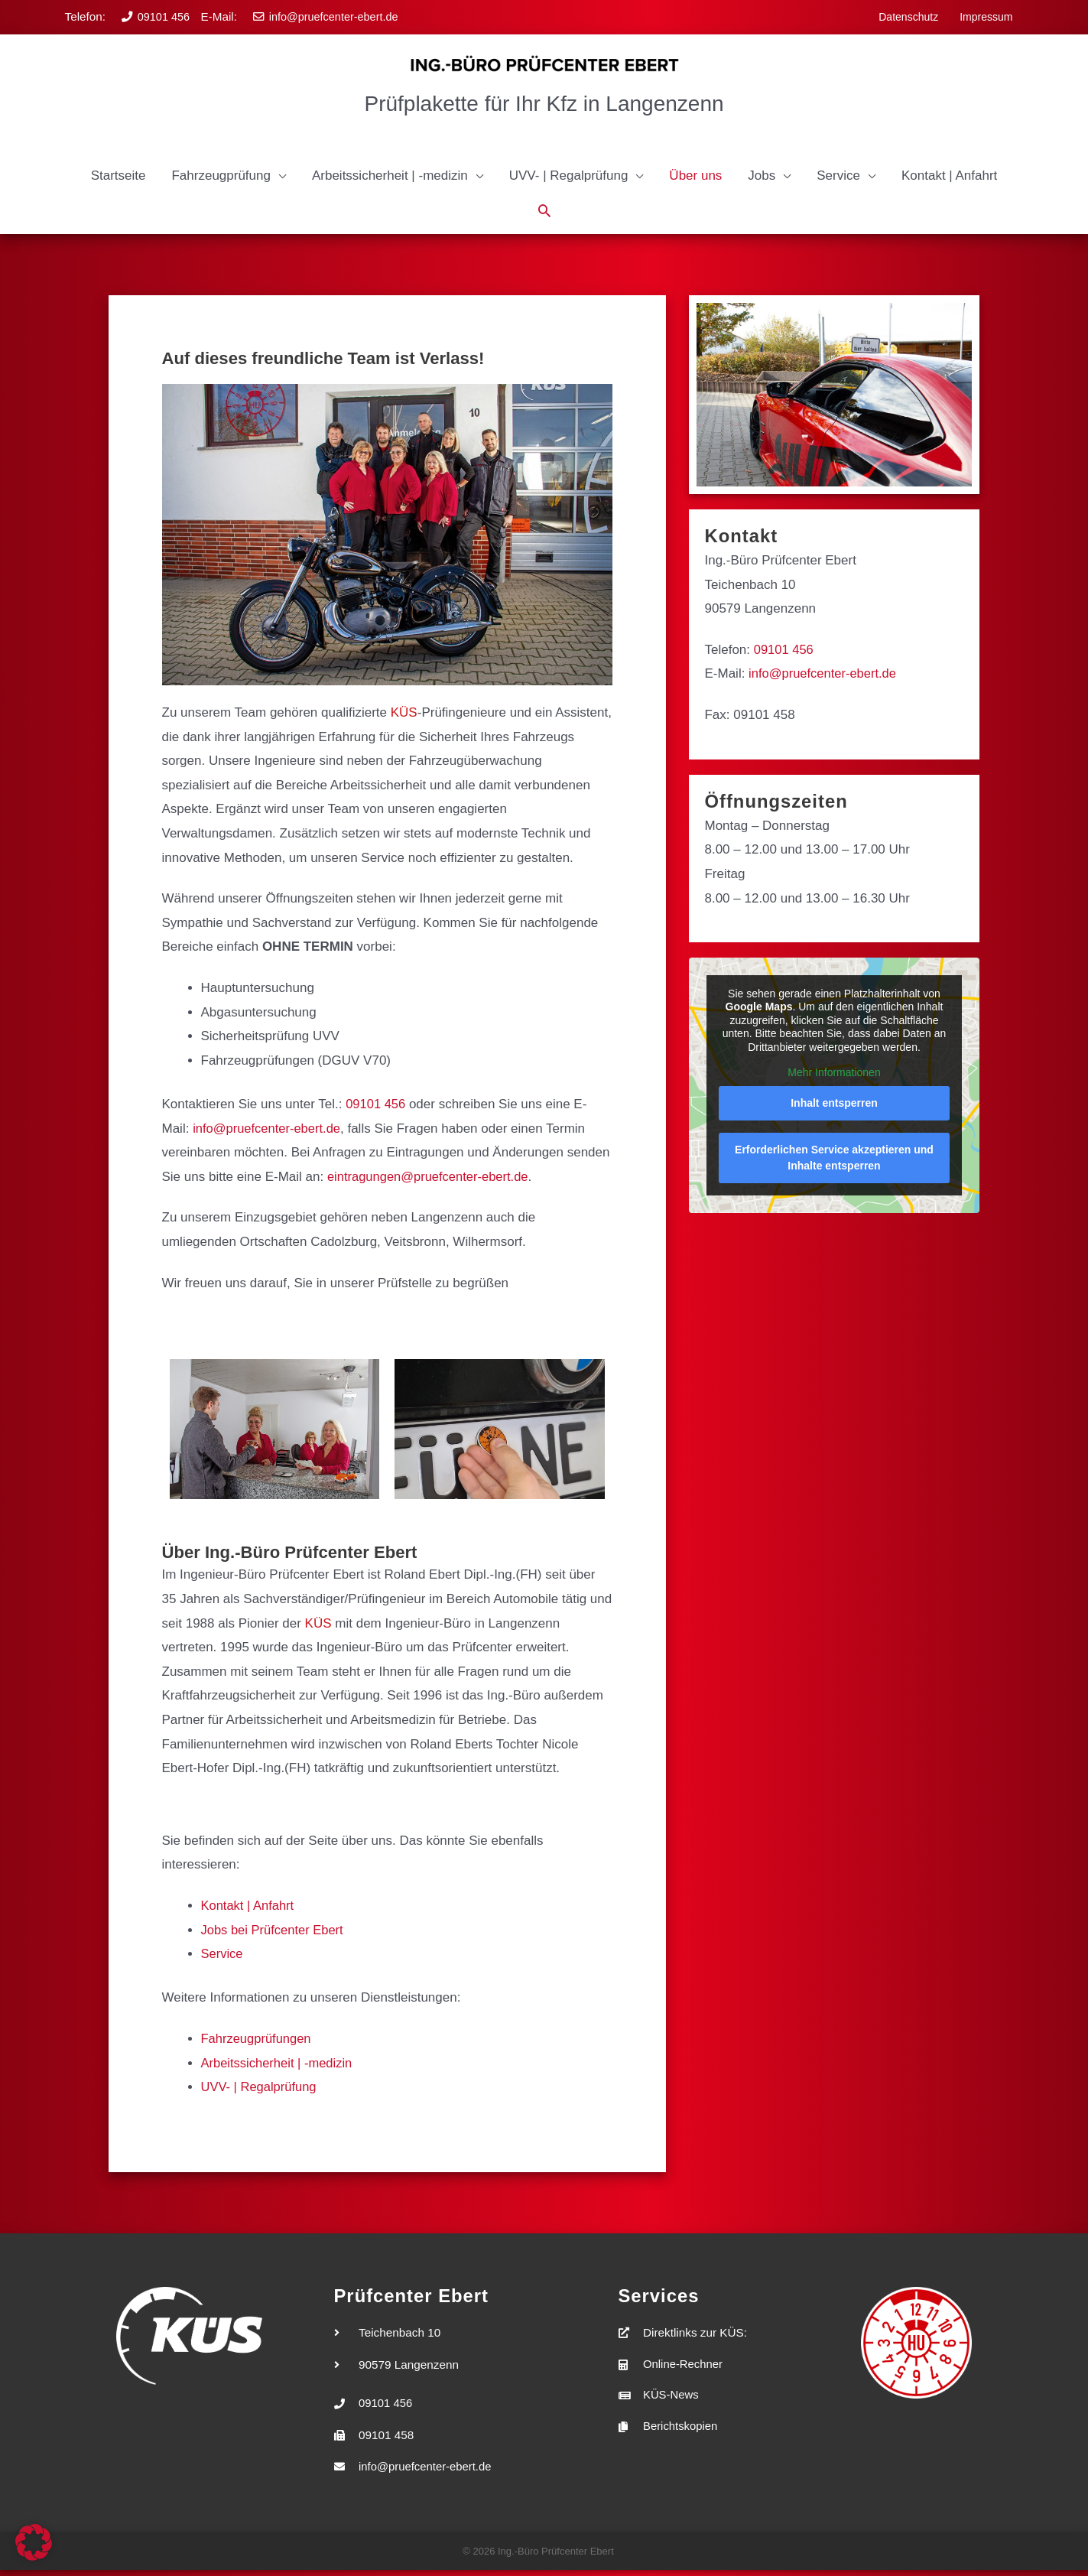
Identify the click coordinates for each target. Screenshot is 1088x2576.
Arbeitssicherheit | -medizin (279, 2067)
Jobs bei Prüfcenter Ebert (274, 1934)
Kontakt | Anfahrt (249, 1909)
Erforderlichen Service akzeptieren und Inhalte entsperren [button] (835, 1161)
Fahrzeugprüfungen (257, 2042)
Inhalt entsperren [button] (835, 1107)
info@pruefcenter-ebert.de (330, 15)
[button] (228, 180)
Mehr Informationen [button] (834, 1077)
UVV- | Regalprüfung (260, 2091)
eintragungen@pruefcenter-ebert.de (430, 1180)
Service (223, 1958)
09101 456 (162, 15)
